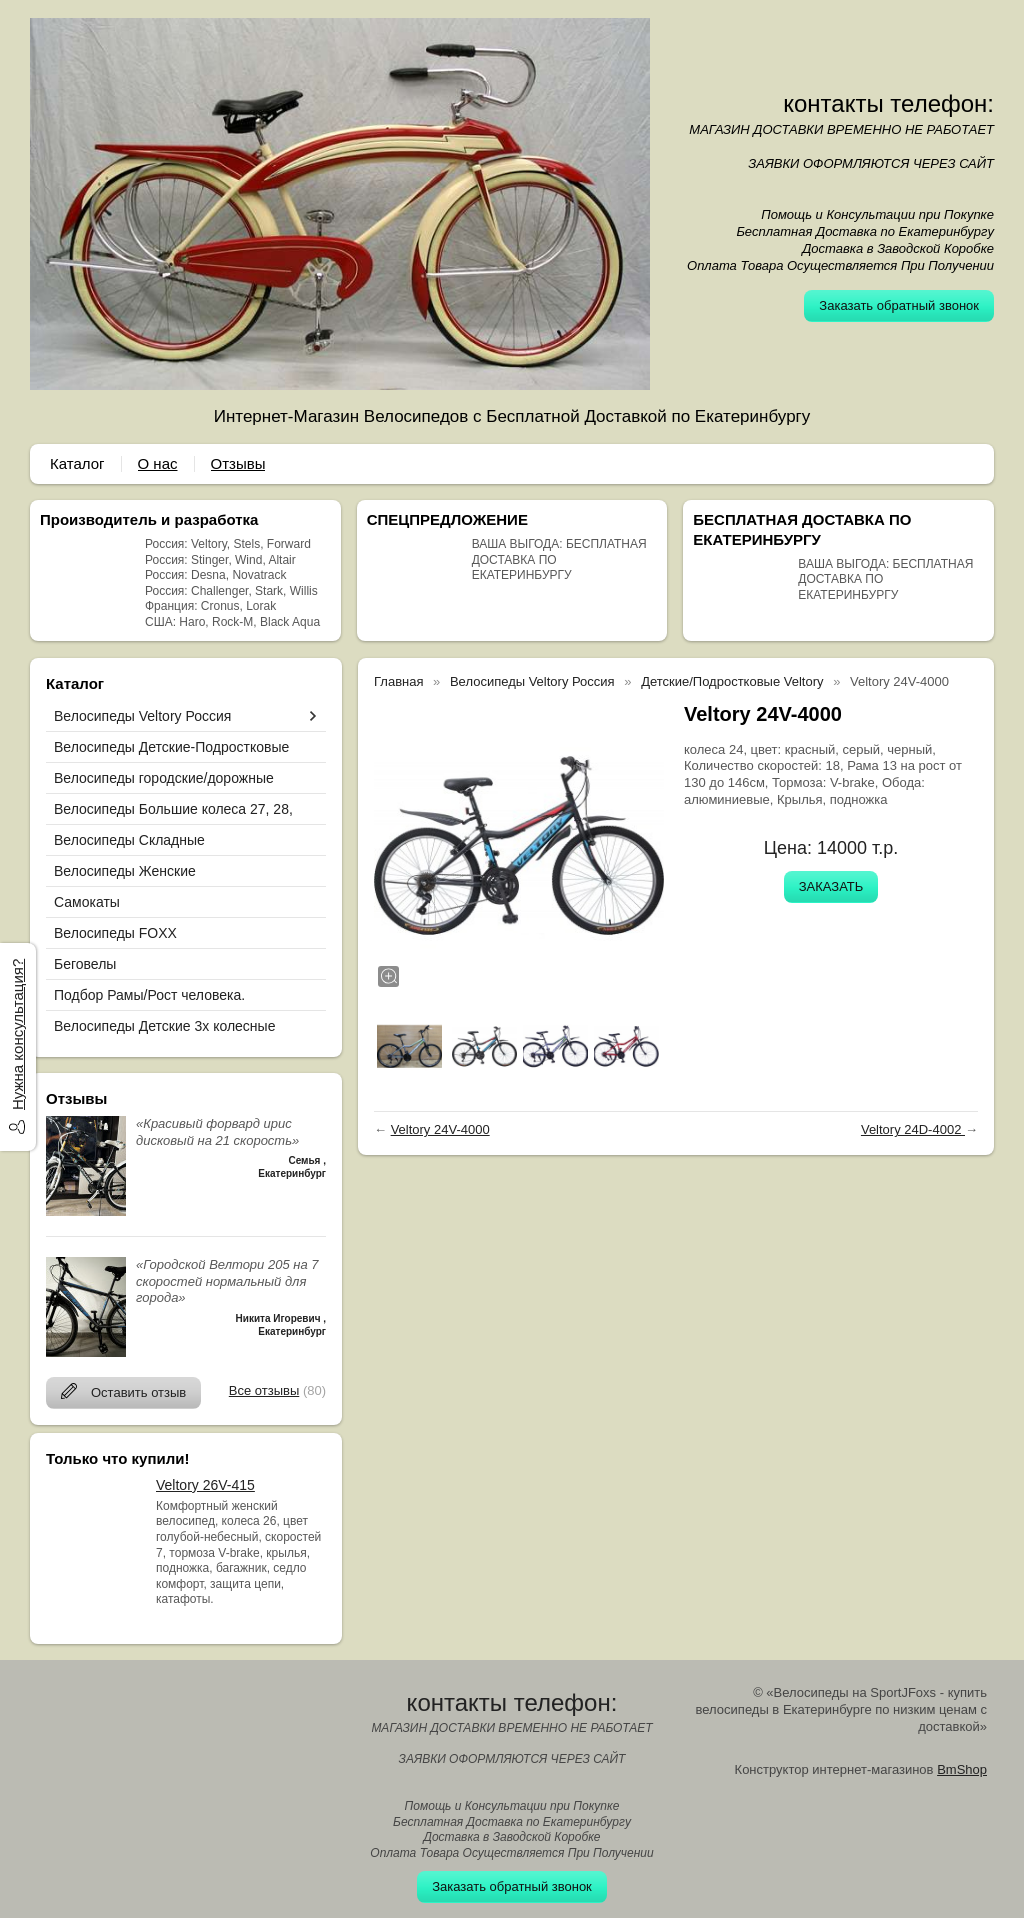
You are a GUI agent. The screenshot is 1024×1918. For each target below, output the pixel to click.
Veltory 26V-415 (205, 1485)
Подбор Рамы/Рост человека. (149, 995)
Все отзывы (264, 1390)
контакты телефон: (888, 103)
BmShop (962, 1769)
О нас (158, 463)
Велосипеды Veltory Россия (142, 716)
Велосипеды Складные (129, 840)
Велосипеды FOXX (115, 933)
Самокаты (87, 902)
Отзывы (238, 463)
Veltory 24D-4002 (913, 1129)
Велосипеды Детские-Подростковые (171, 747)
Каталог (77, 463)
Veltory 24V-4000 (440, 1129)
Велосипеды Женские (125, 871)
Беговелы (85, 964)
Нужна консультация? (17, 1034)
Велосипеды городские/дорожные (164, 778)
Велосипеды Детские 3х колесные (164, 1026)
